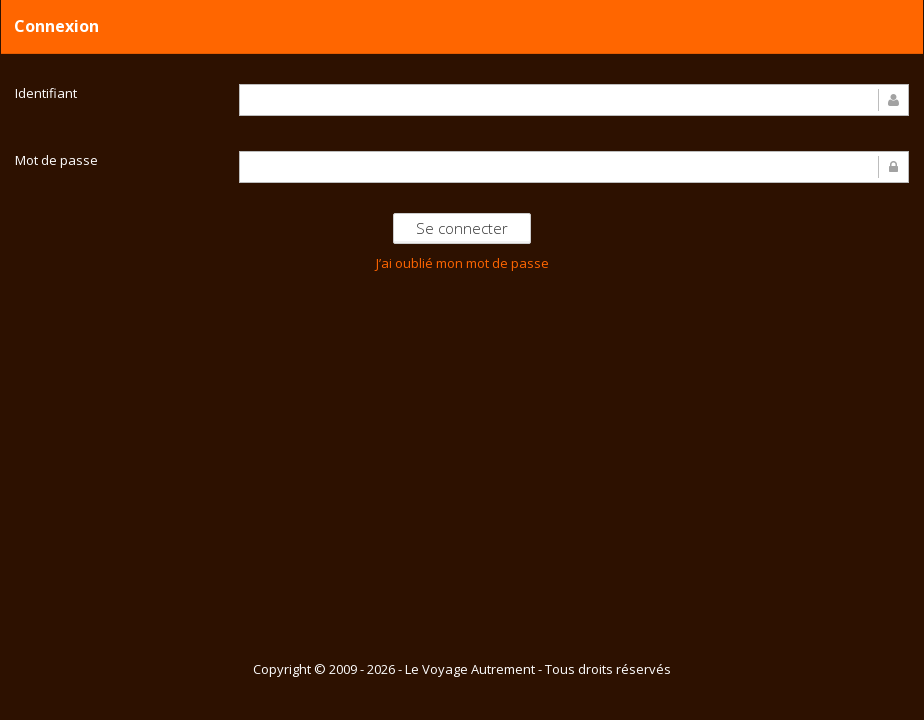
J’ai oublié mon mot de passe (462, 263)
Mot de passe (56, 160)
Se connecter (462, 228)
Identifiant (46, 93)
